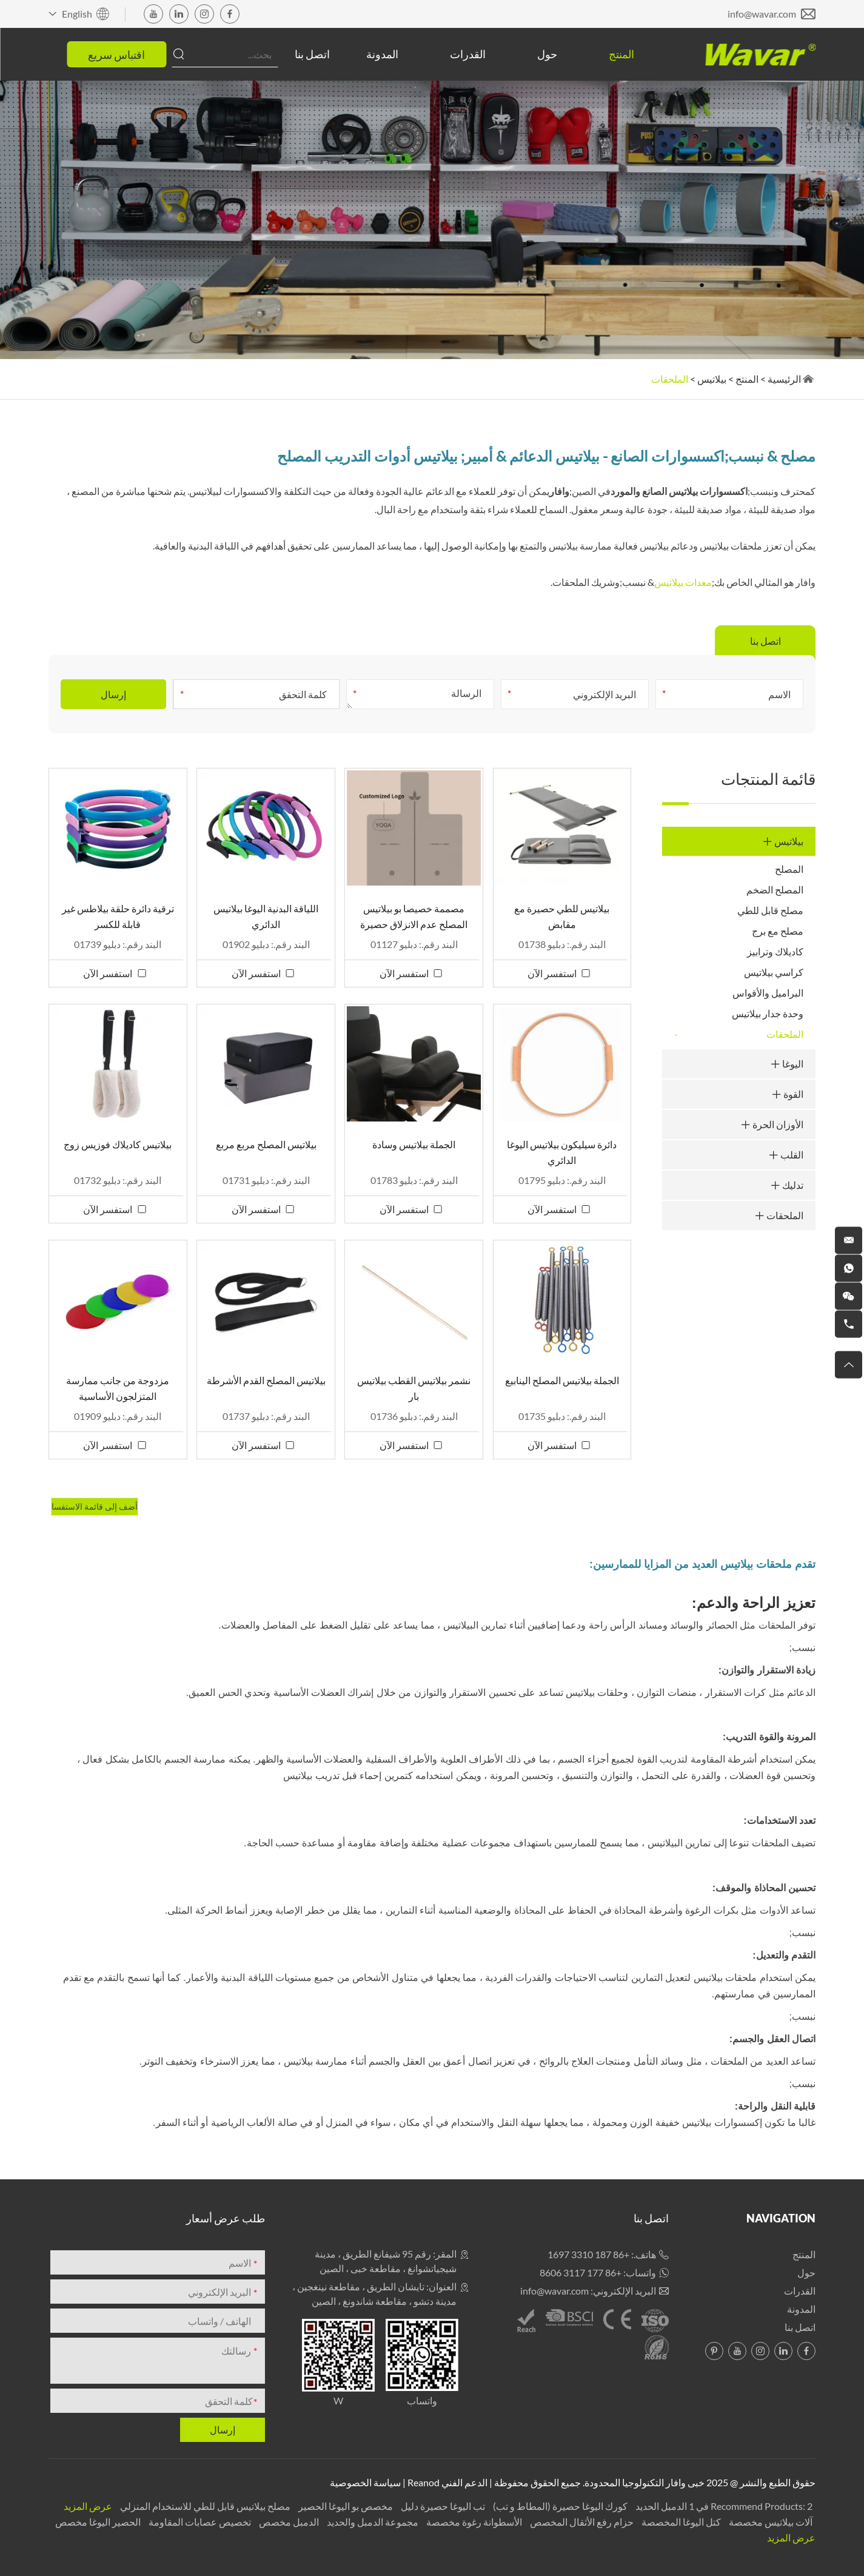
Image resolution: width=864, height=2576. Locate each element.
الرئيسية (784, 379)
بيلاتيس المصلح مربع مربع (266, 1144)
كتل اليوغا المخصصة (680, 2521)
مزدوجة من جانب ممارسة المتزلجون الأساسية (117, 1388)
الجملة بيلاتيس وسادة (413, 1144)
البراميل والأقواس (767, 992)
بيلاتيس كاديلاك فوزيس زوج (118, 1144)
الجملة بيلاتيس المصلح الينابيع (562, 1380)
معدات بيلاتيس (683, 582)
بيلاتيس (711, 379)
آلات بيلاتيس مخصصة (769, 2521)
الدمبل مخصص (288, 2521)
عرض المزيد (88, 2506)
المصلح (789, 869)
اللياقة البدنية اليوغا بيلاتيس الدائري (265, 916)
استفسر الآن (552, 973)
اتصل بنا (312, 54)
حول (547, 54)
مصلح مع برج (777, 931)
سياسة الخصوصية (365, 2482)
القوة (787, 1094)
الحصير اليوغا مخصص (98, 2521)
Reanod (423, 2482)
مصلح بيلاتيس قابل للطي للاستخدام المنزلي (204, 2506)
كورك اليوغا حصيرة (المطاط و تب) (559, 2506)
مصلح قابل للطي (770, 910)
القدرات (468, 54)
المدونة (382, 54)
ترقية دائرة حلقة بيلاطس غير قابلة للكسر (118, 916)
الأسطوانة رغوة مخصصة (473, 2521)
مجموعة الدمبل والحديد (371, 2521)
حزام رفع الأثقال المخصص (581, 2521)
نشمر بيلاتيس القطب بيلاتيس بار (414, 1388)
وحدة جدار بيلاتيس (767, 1013)
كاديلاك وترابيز (775, 951)
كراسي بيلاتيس (773, 972)
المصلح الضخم (774, 889)
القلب (786, 1154)
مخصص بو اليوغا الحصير (344, 2506)
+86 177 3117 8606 (580, 2272)
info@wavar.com (762, 13)
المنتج (621, 54)
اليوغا (787, 1063)
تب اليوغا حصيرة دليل (442, 2506)
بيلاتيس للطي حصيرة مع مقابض (561, 916)
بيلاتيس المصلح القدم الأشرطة (266, 1380)
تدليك (787, 1185)
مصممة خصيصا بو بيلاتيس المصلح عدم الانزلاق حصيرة (413, 916)
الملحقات (669, 379)
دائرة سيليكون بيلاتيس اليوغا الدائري (562, 1152)
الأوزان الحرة (772, 1124)
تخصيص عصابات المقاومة (199, 2521)
